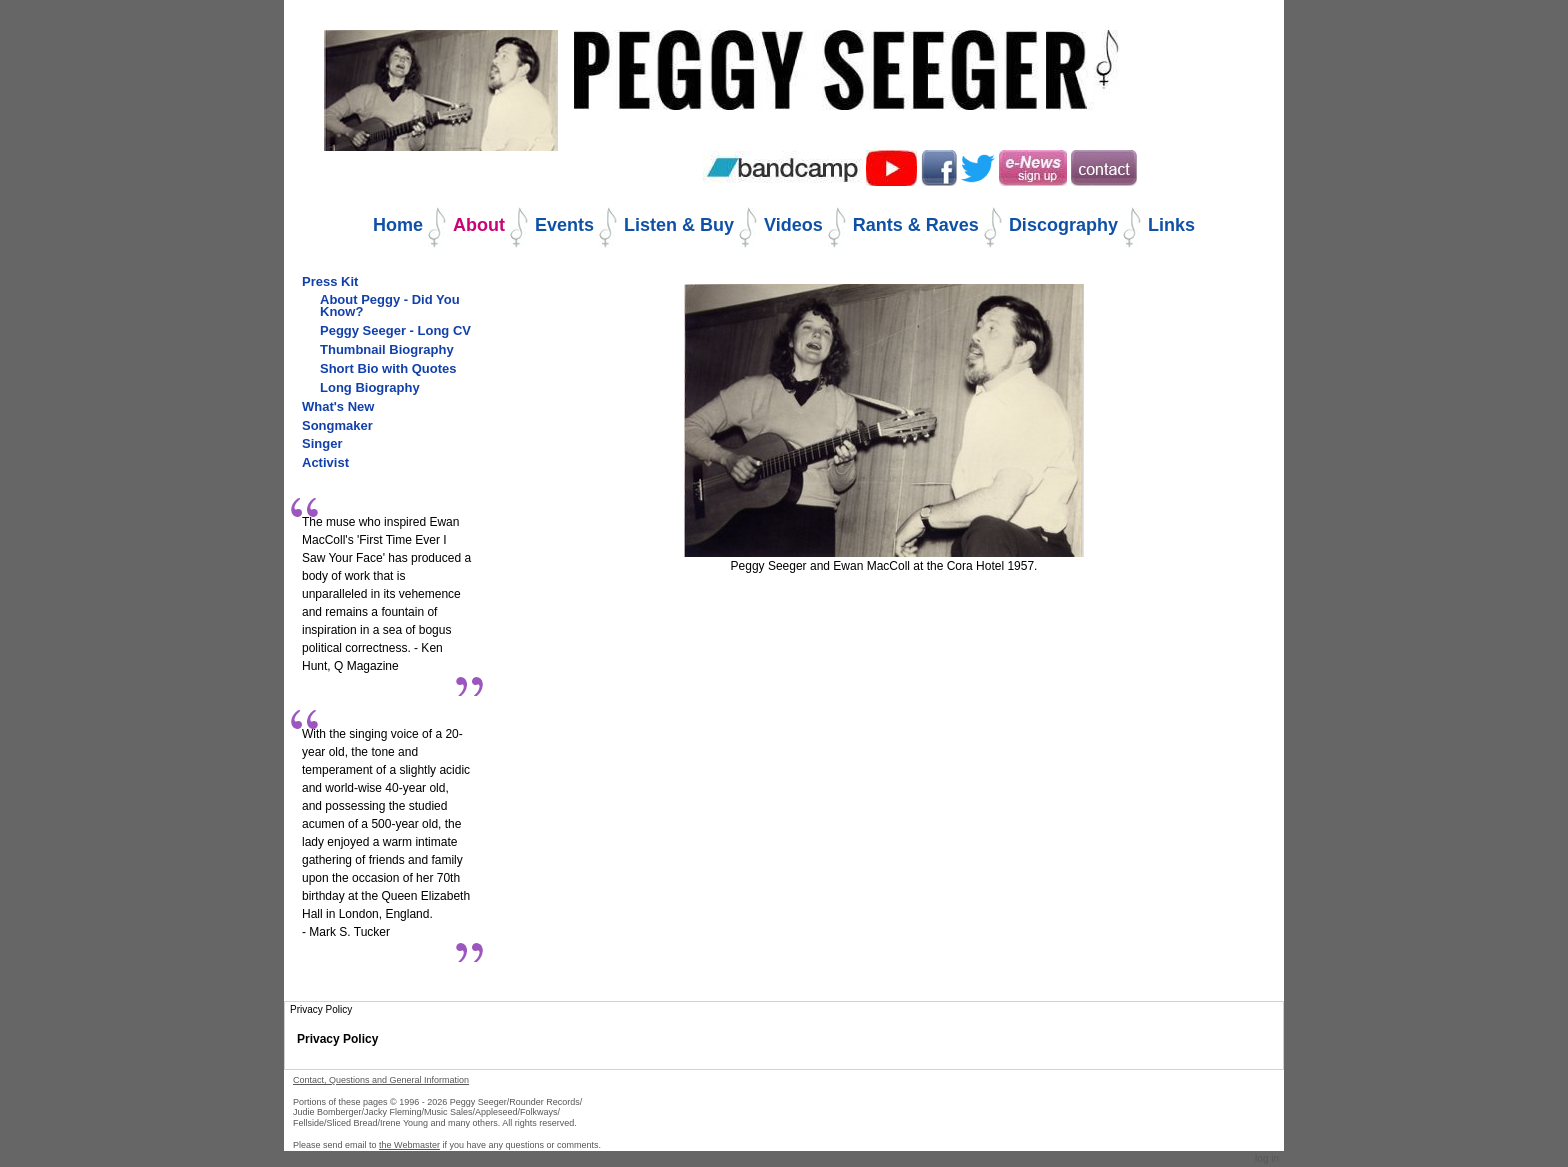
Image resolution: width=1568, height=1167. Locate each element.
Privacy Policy (337, 1039)
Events (564, 225)
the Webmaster (409, 1145)
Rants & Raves (916, 225)
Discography (1063, 225)
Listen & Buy (679, 225)
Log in (1267, 1158)
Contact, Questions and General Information (381, 1080)
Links (1171, 225)
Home (398, 225)
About (479, 225)
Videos (793, 225)
